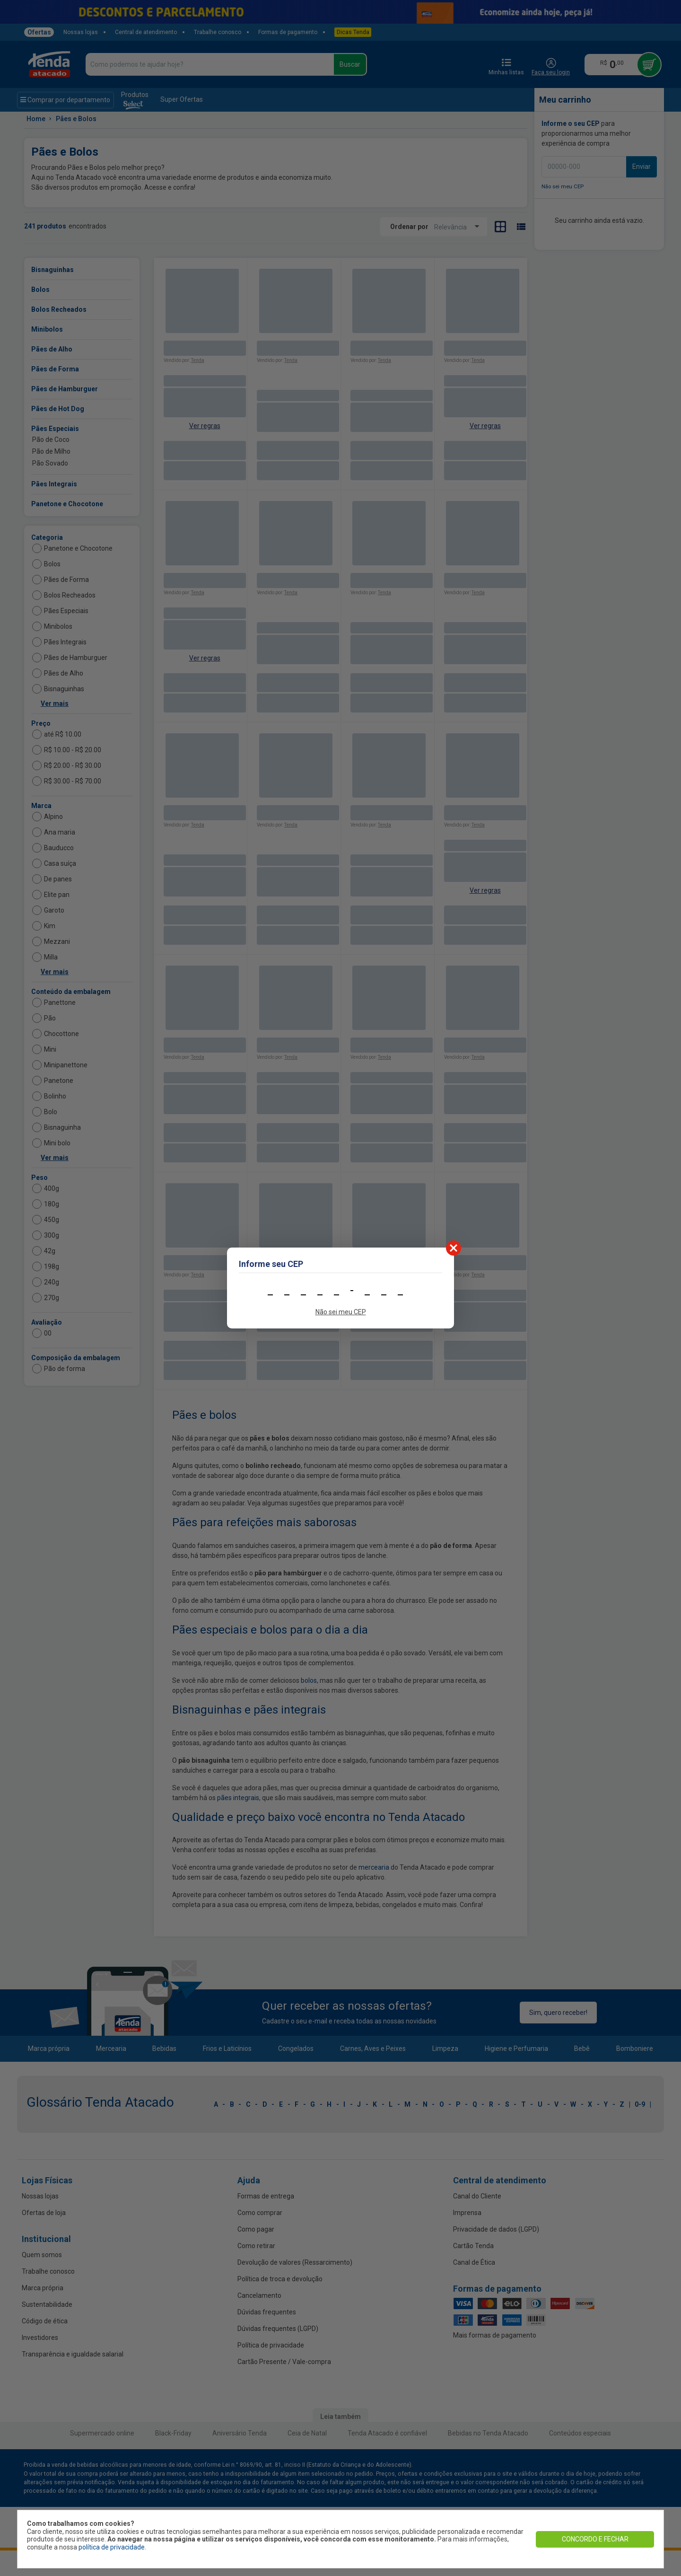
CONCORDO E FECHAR (595, 2539)
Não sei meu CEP (340, 1312)
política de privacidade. (112, 2547)
